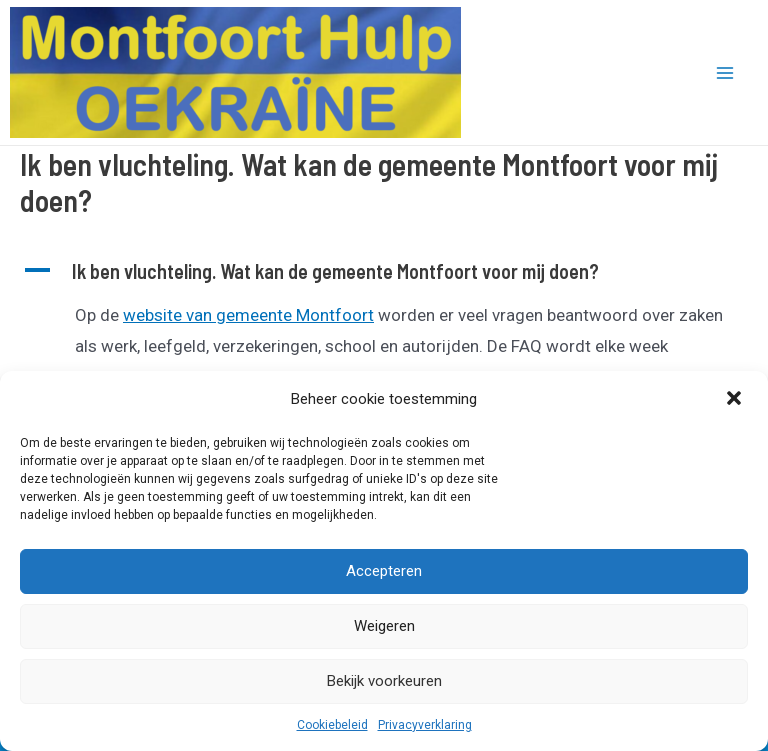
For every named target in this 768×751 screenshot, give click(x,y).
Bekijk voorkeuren (384, 681)
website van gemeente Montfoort (248, 315)
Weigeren (384, 626)
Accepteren (384, 571)
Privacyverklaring (425, 725)
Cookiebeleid (332, 725)
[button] (736, 400)
